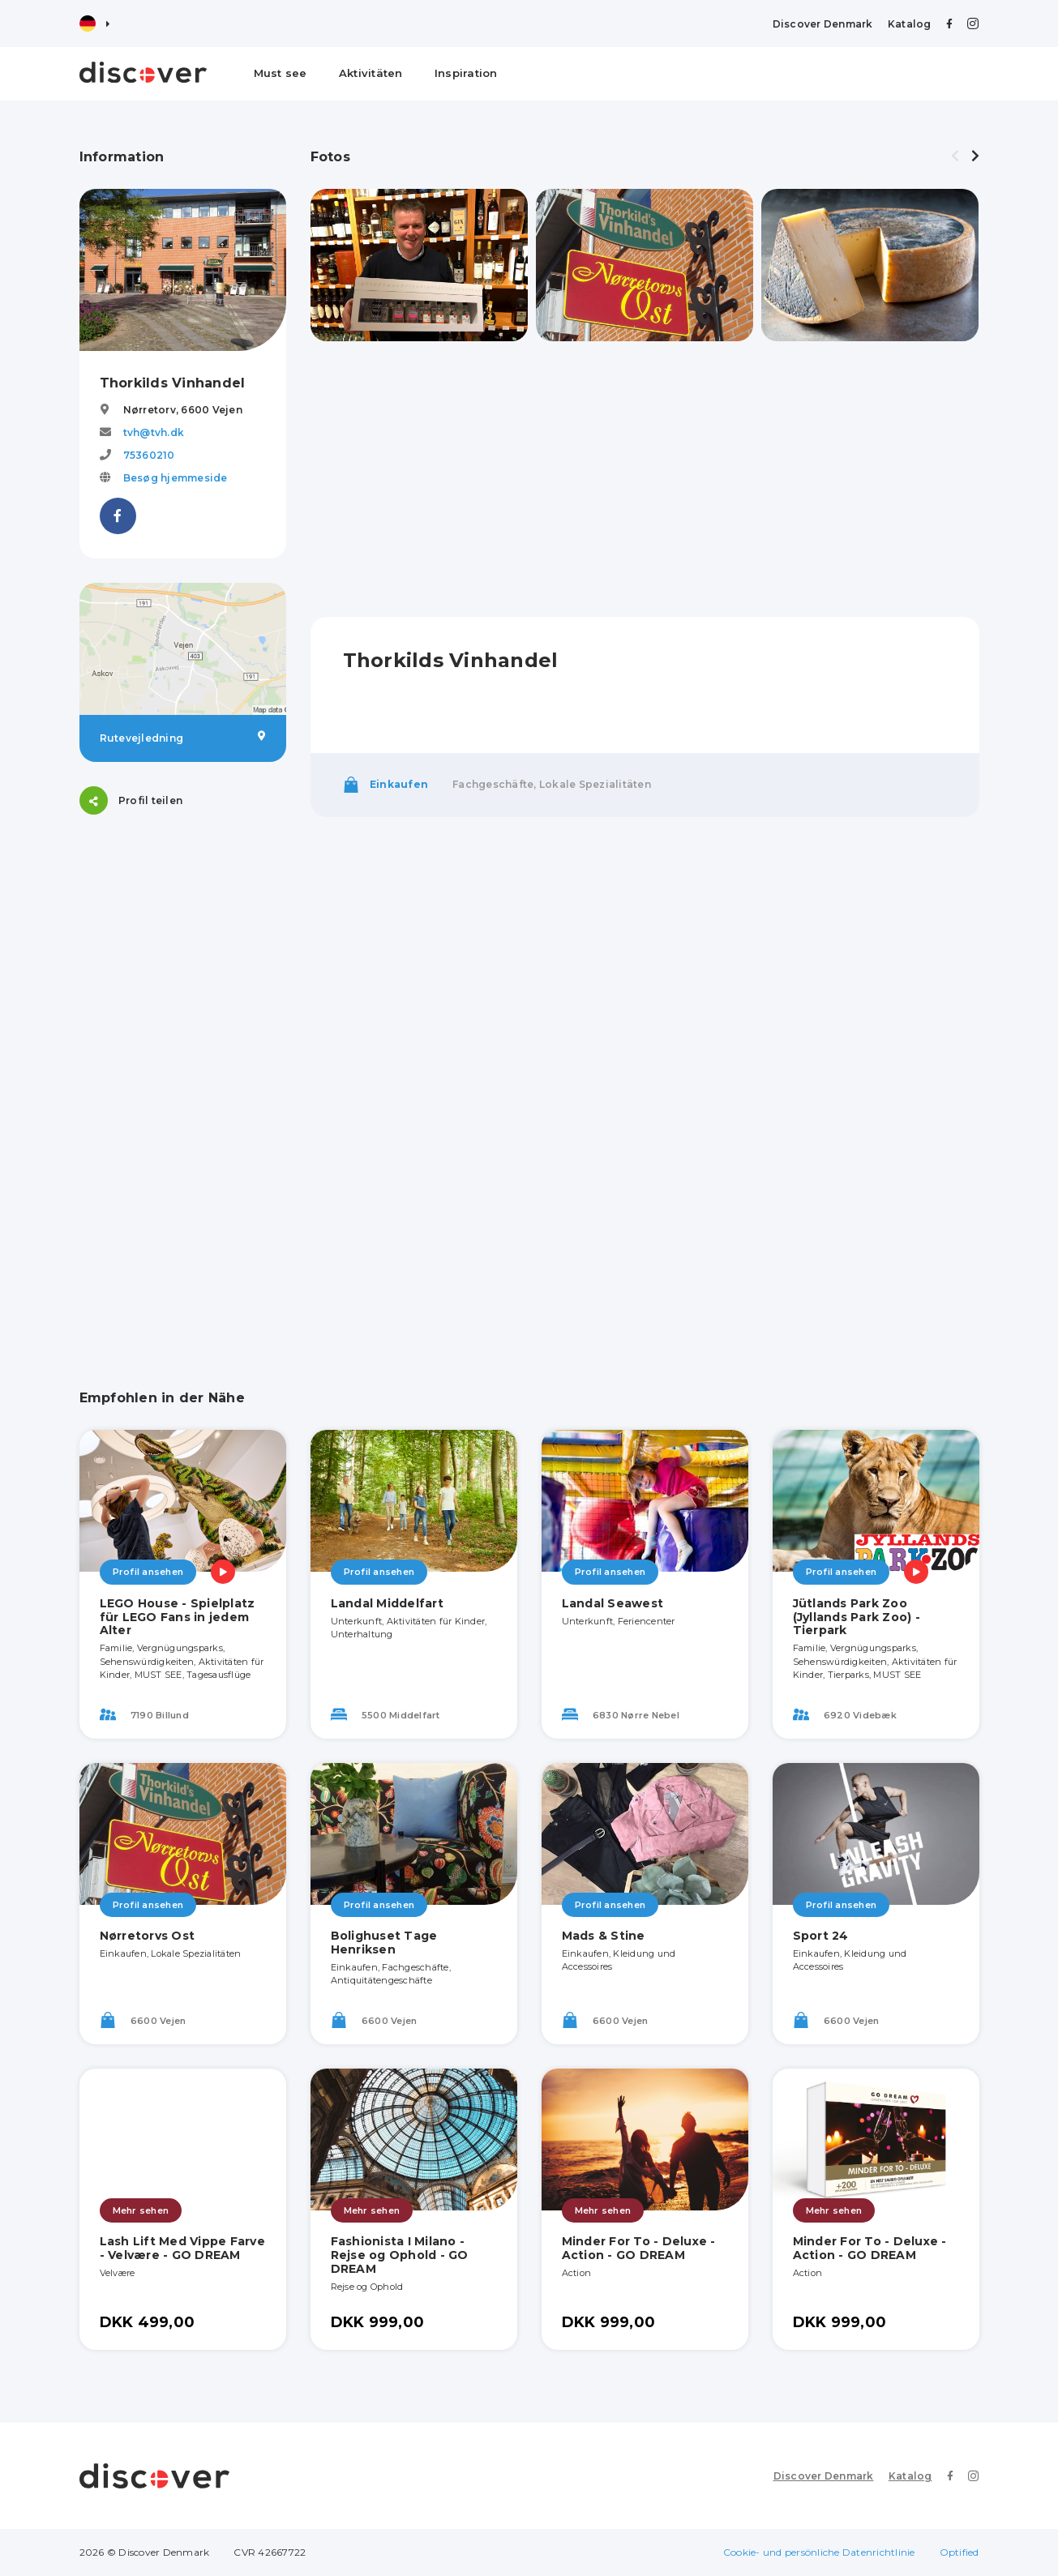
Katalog (910, 24)
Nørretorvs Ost (147, 1935)
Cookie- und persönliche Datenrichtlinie (819, 2552)
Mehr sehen (141, 2210)
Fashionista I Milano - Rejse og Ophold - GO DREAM (400, 2255)
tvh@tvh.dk (154, 432)
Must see (280, 72)
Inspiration (466, 72)
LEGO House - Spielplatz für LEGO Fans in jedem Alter (177, 1617)
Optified (959, 2552)
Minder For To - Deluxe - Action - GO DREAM (639, 2248)
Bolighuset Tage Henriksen (384, 1942)
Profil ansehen (148, 1571)
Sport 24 (821, 1935)
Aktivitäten (371, 72)
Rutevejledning (183, 737)
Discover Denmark (823, 24)
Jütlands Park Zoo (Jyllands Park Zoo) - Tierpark (856, 1617)
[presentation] (955, 156)
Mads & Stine (603, 1935)
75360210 (149, 455)
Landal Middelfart (387, 1603)
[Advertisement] (182, 1082)
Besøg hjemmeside (175, 478)
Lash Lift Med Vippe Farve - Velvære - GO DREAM (182, 2248)
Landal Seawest (613, 1603)
